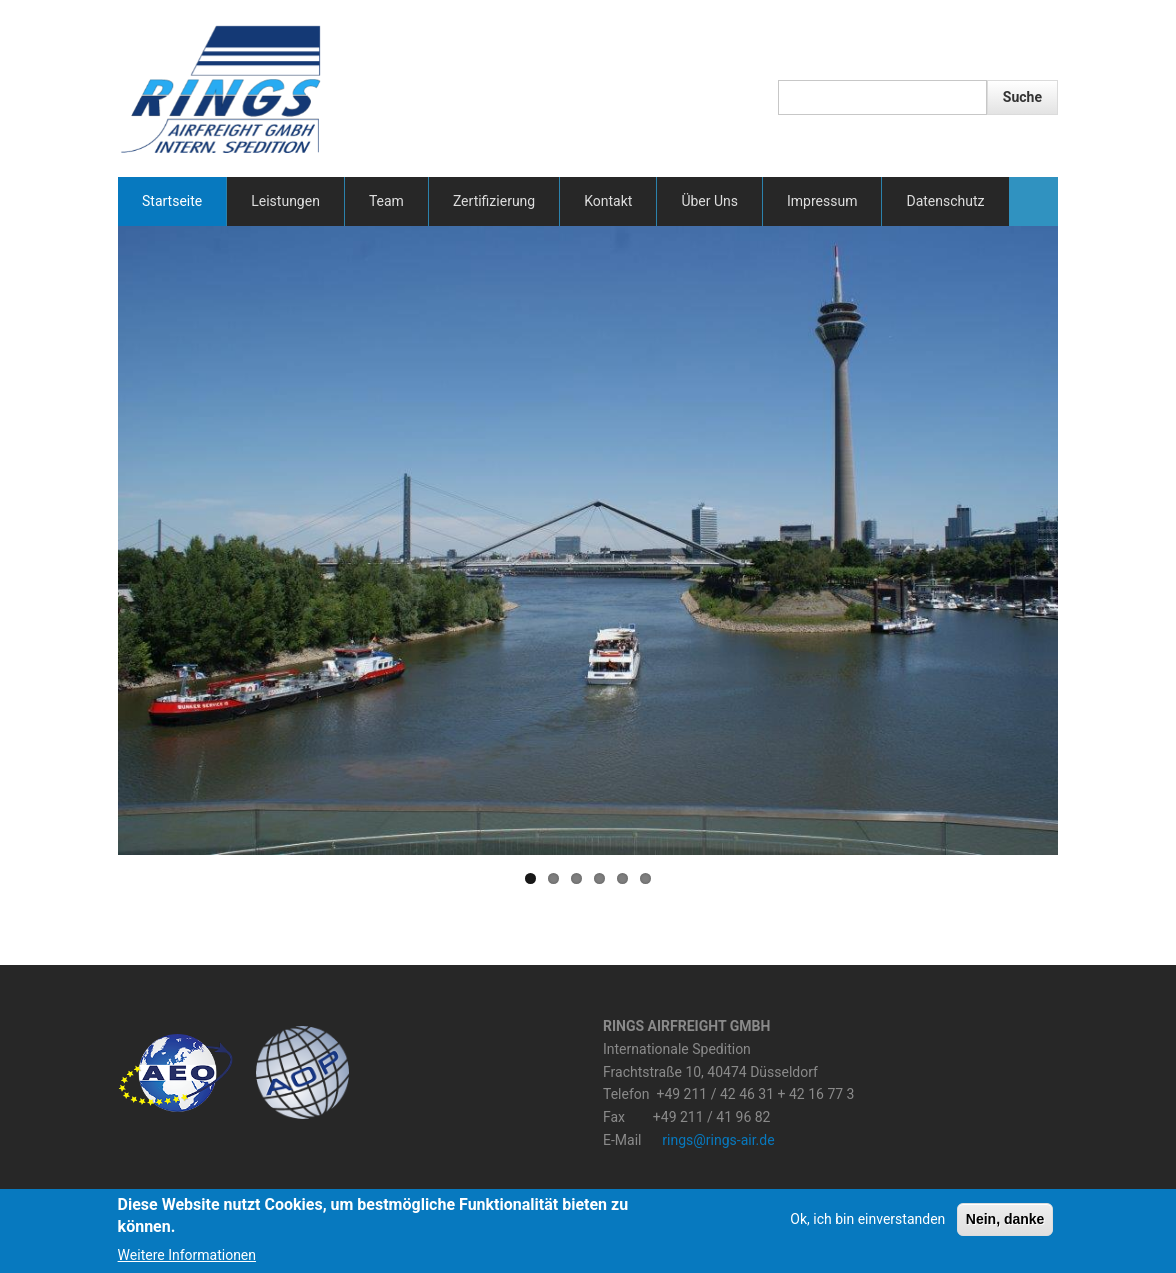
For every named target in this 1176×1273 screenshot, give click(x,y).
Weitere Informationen (187, 1255)
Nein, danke (1005, 1219)
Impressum (822, 201)
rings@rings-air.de (718, 1140)
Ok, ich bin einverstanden (867, 1219)
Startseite (172, 201)
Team (386, 201)
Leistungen (285, 201)
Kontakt (608, 201)
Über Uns (709, 201)
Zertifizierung (494, 201)
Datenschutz (945, 201)
